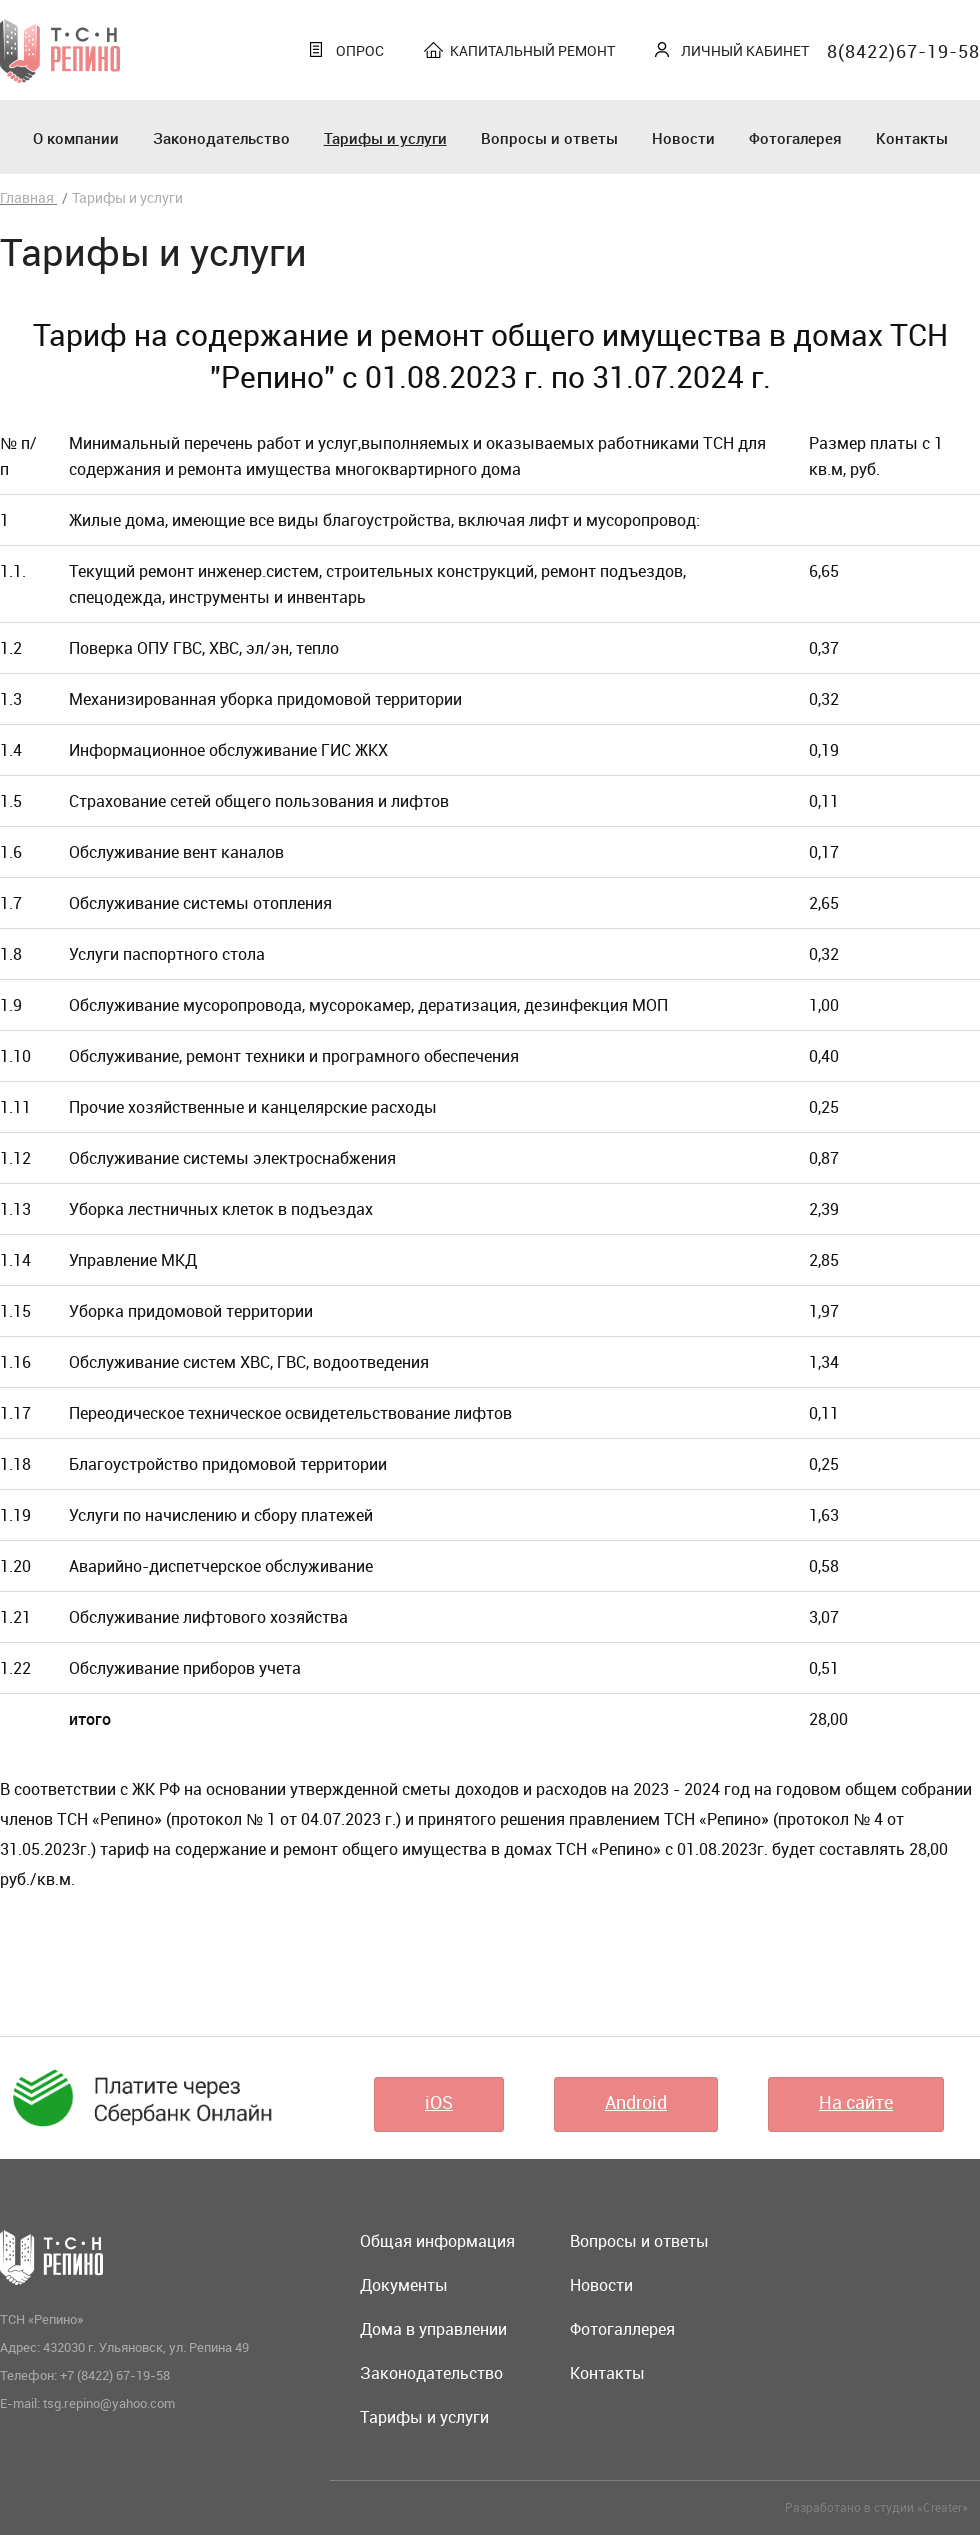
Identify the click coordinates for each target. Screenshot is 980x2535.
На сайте (856, 2102)
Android (636, 2102)
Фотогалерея (795, 138)
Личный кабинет (745, 50)
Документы (404, 2285)
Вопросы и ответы (549, 138)
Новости (683, 138)
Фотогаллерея (622, 2329)
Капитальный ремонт (532, 50)
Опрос (360, 50)
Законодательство (221, 138)
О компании (76, 138)
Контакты (912, 138)
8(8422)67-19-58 (903, 51)
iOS (439, 2102)
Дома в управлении (433, 2329)
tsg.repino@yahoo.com (109, 2403)
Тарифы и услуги (385, 138)
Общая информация (437, 2241)
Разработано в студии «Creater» (876, 2507)
